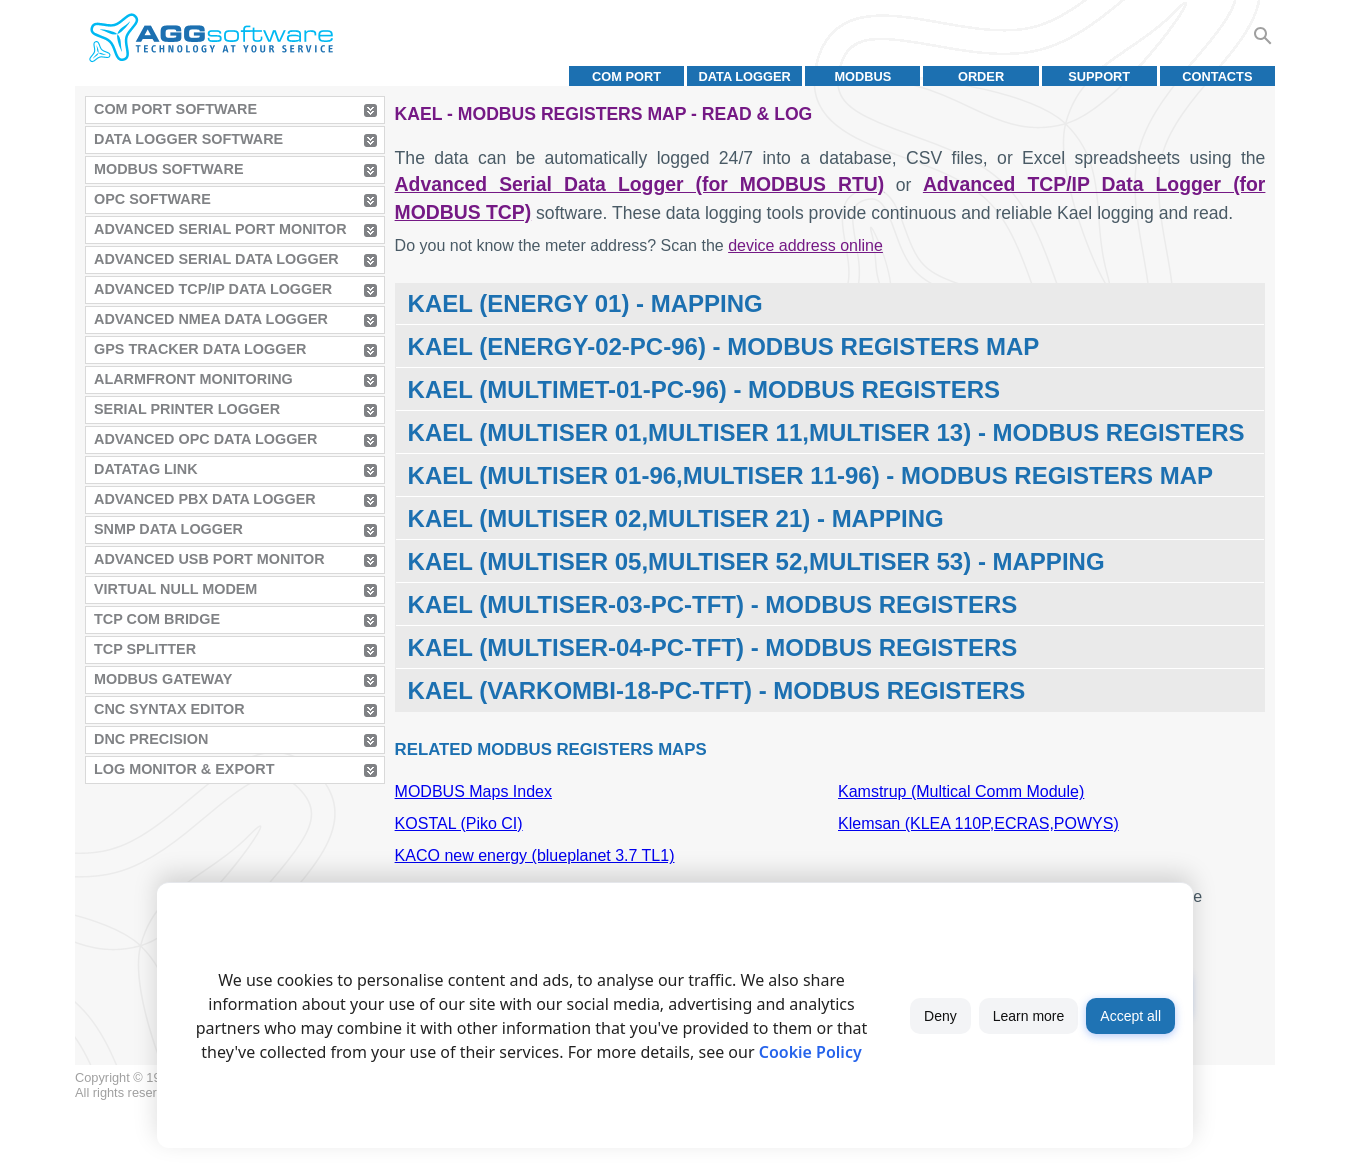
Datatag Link (146, 469)
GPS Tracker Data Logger (200, 349)
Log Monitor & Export (184, 769)
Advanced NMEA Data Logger (211, 319)
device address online (805, 245)
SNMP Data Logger (168, 529)
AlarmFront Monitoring (193, 379)
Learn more (1029, 1016)
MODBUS (862, 76)
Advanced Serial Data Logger (216, 259)
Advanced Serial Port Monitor (220, 229)
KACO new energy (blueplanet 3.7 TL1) (535, 855)
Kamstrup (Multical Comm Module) (961, 791)
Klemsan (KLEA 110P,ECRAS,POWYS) (978, 823)
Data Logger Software (188, 139)
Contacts (1217, 76)
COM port (626, 76)
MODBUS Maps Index (473, 791)
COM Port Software (175, 109)
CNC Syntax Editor (169, 709)
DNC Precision (151, 739)
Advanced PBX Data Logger (205, 499)
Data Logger (745, 76)
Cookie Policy (810, 1052)
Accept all (1130, 1016)
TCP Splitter (145, 649)
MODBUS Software (169, 169)
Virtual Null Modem (175, 589)
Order (981, 76)
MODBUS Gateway (163, 679)
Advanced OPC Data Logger (205, 439)
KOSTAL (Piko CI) (459, 823)
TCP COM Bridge (157, 619)
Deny (940, 1016)
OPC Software (152, 199)
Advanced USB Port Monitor (209, 559)
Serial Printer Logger (187, 409)
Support (1099, 76)
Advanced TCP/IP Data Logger (213, 289)
